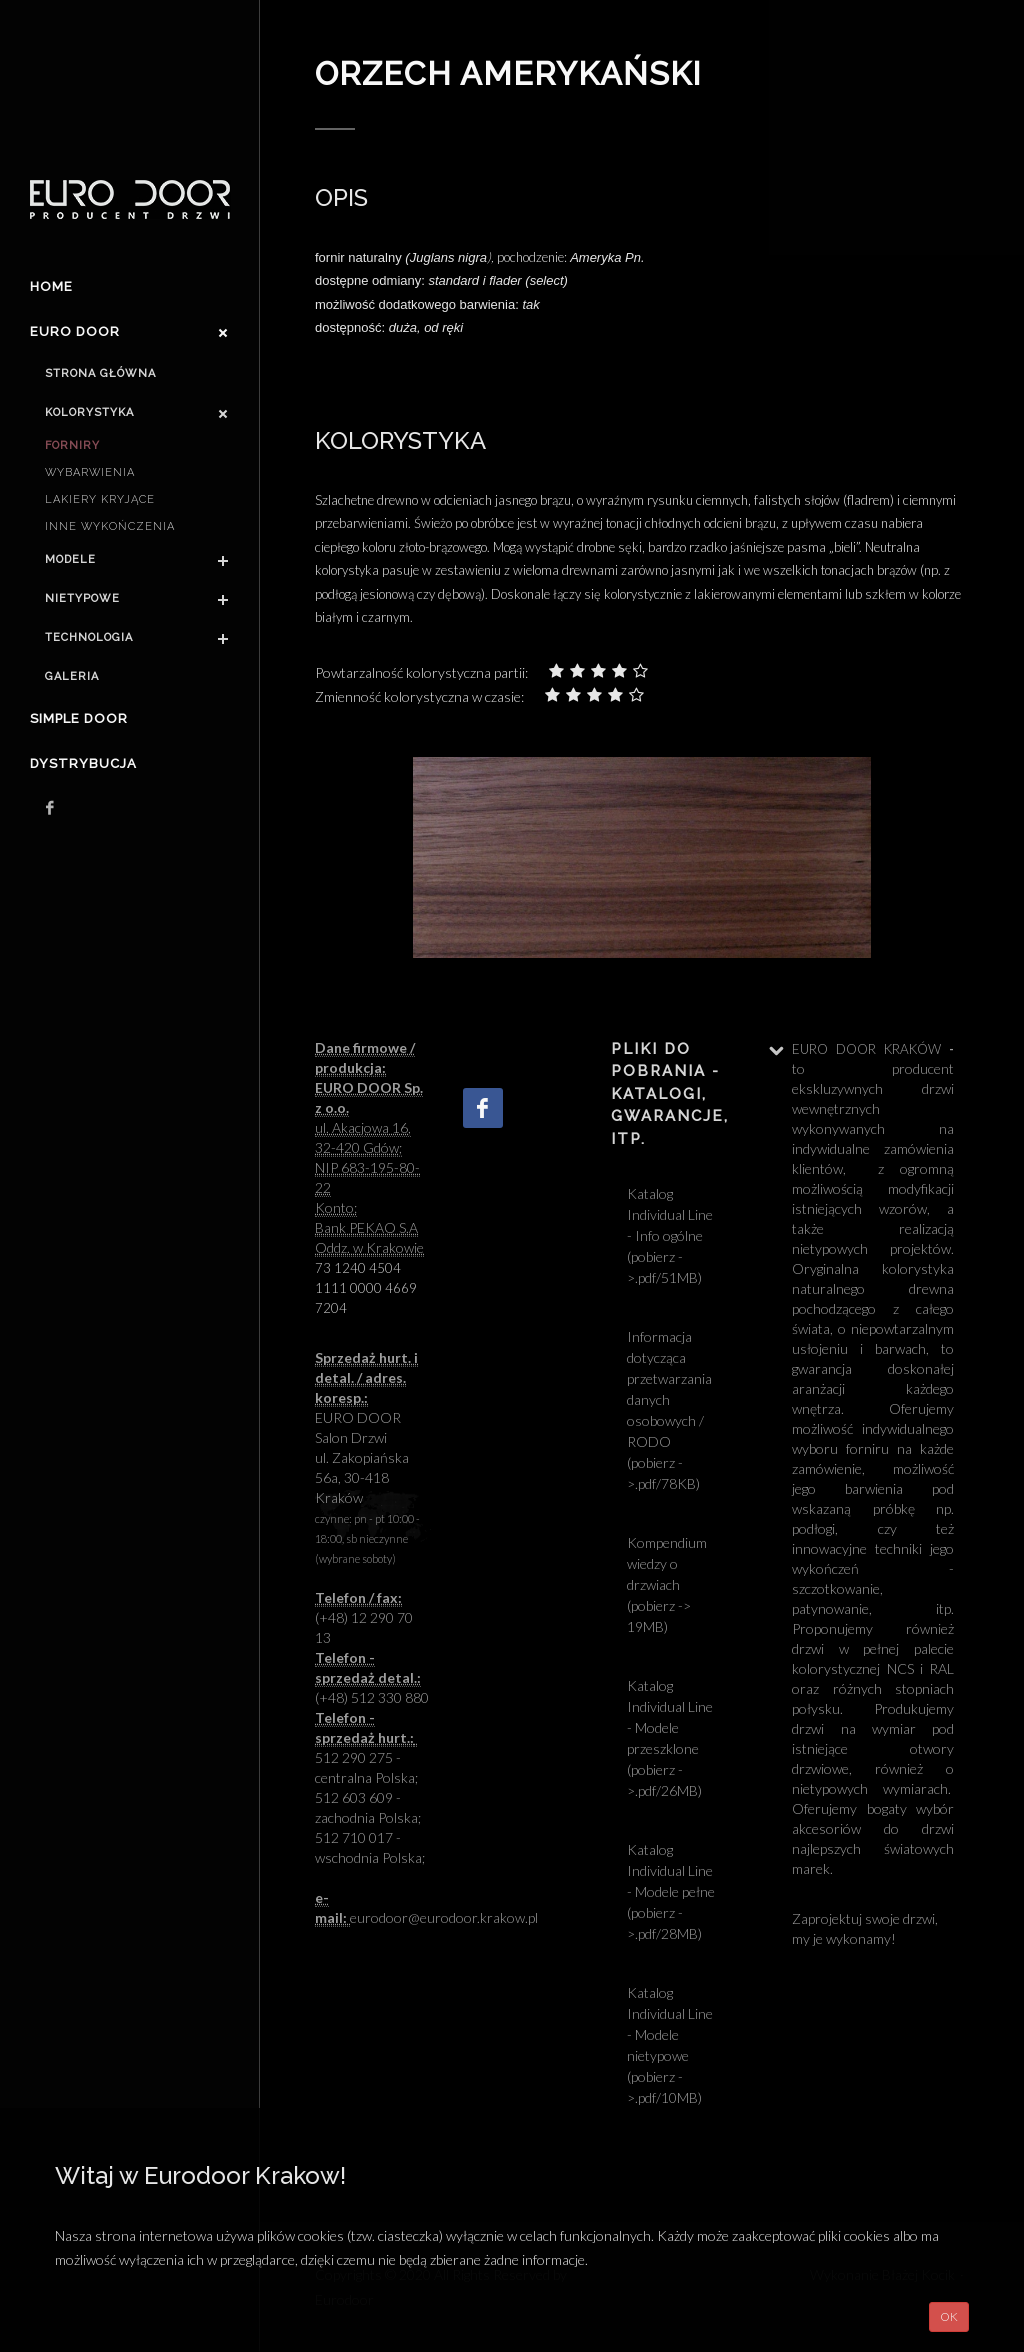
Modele (70, 559)
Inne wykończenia (110, 526)
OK (949, 2316)
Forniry (72, 445)
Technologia (89, 637)
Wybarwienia (90, 472)
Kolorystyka (89, 412)
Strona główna (100, 373)
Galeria (72, 676)
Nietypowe (82, 598)
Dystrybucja (83, 763)
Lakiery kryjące (100, 499)
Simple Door (79, 718)
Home (51, 286)
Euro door (75, 331)
